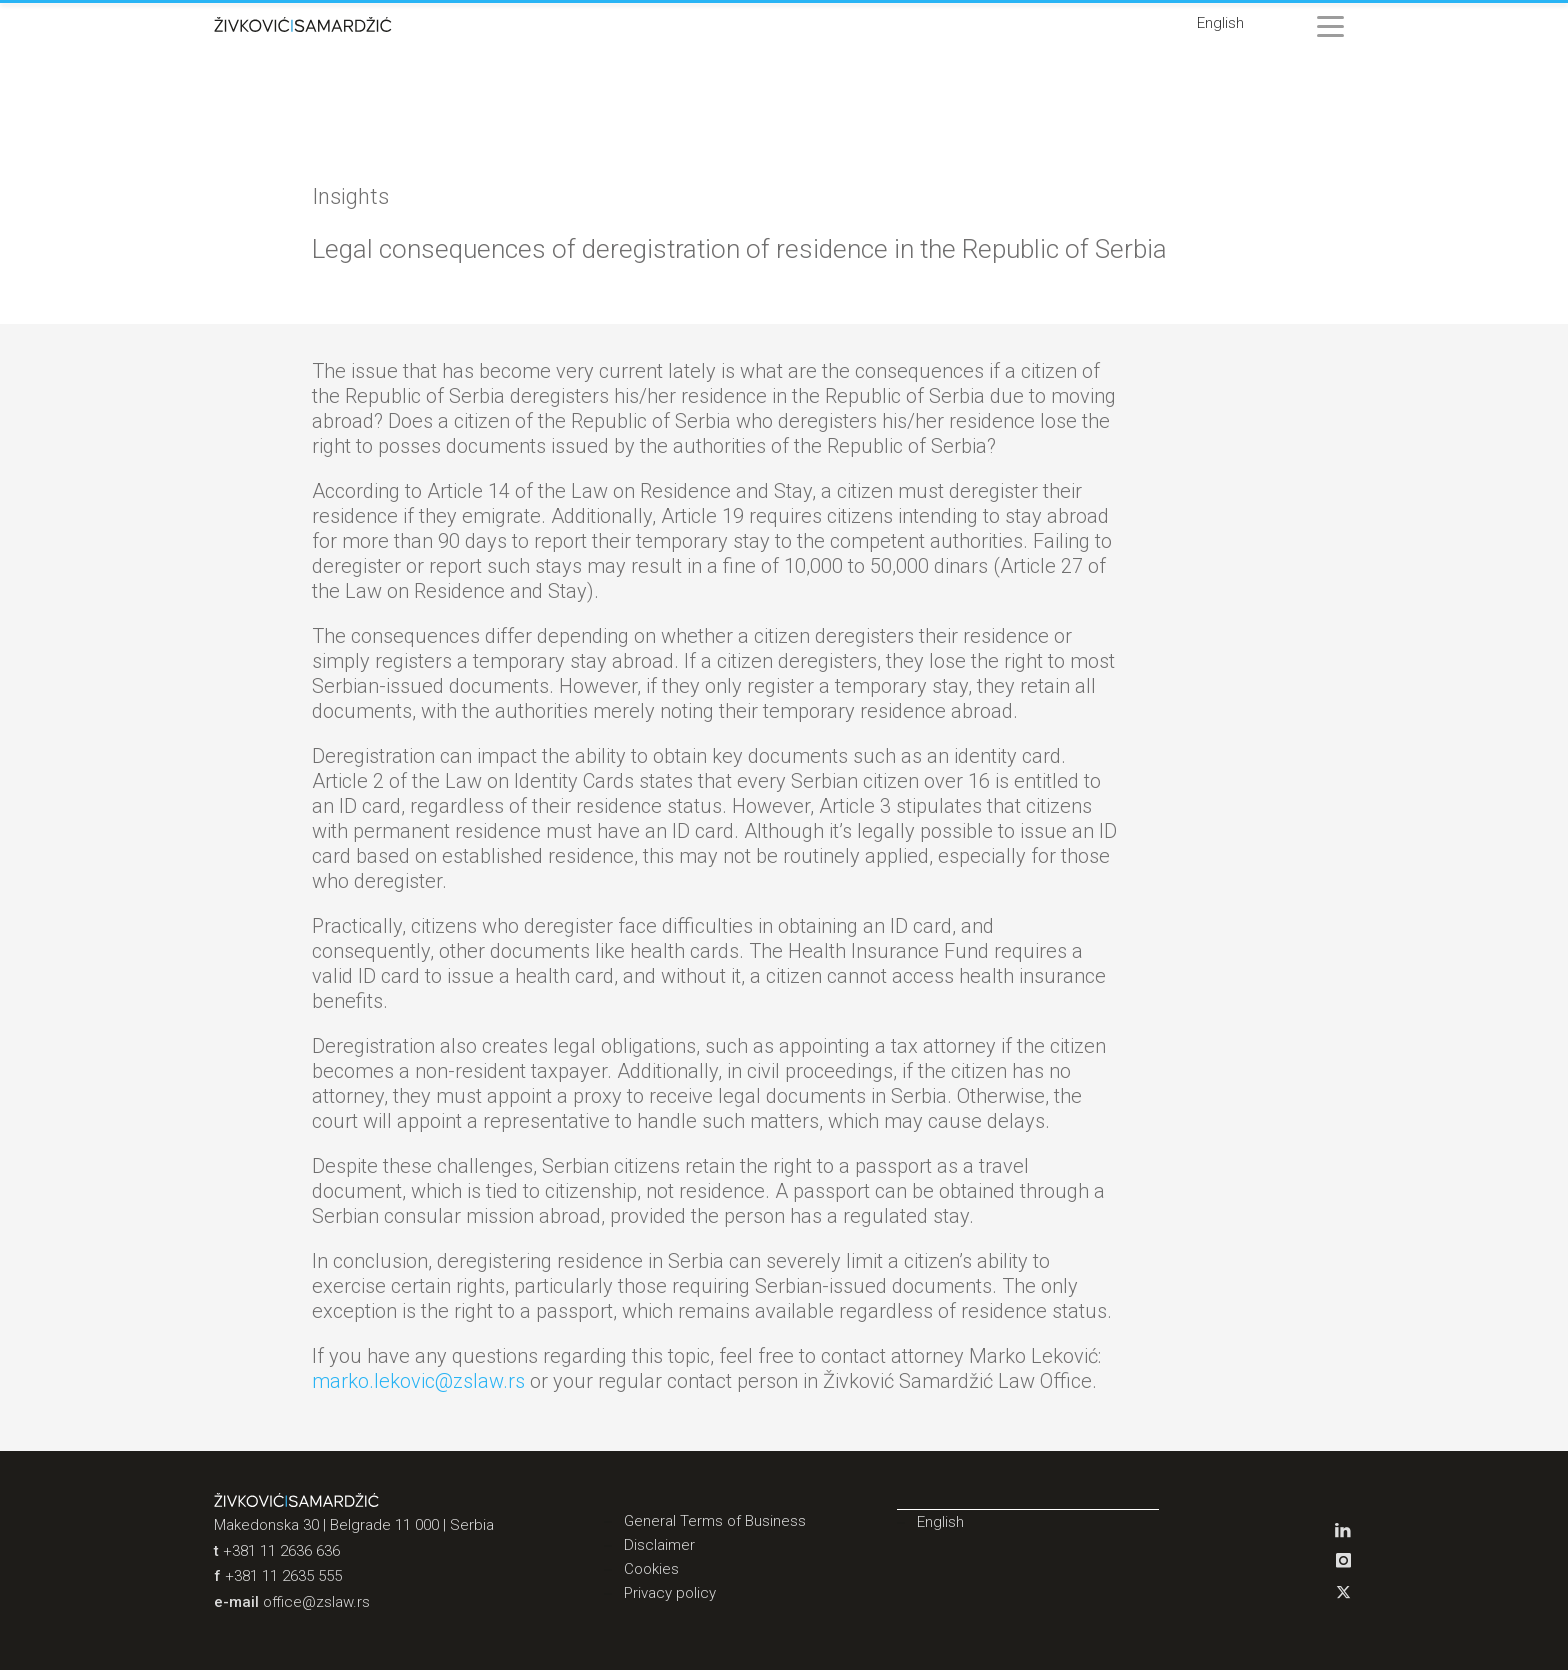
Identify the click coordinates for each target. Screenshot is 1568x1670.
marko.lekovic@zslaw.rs (418, 1381)
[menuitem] (1220, 24)
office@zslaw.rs (316, 1602)
